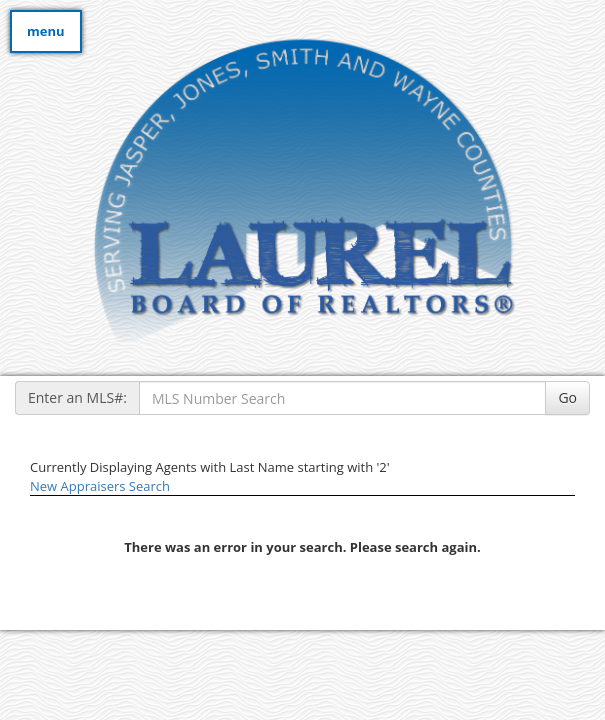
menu (46, 31)
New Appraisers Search (100, 486)
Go (567, 397)
